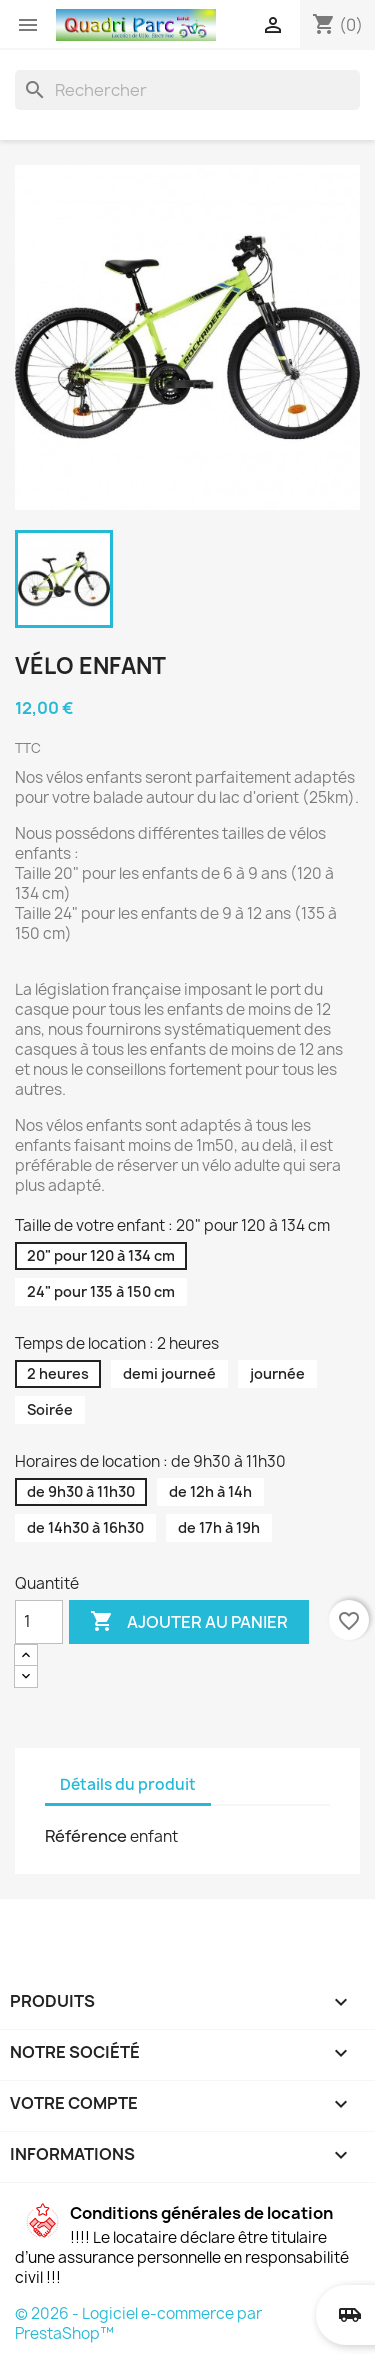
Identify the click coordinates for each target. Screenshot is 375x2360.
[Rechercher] (187, 90)
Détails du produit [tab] (128, 1784)
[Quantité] (39, 1622)
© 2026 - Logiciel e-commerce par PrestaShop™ (138, 2323)
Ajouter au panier (189, 1622)
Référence (86, 1836)
